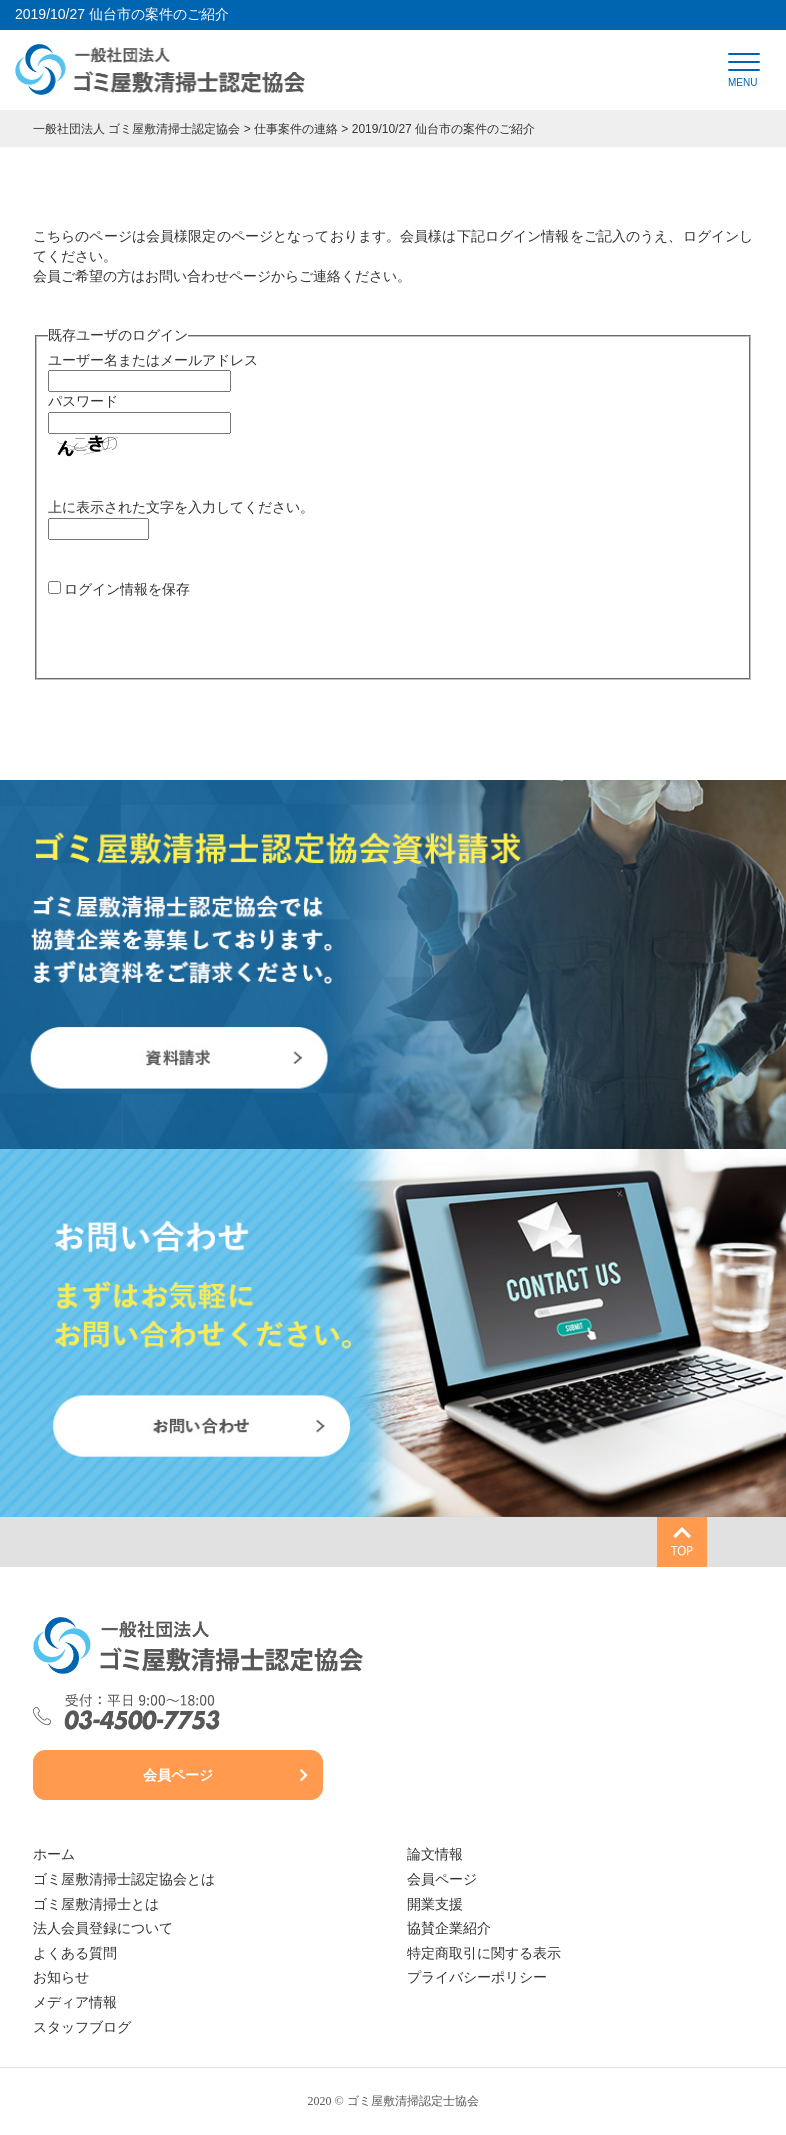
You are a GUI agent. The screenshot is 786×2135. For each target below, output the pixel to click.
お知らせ (61, 1977)
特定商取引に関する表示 (484, 1953)
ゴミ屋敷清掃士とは (96, 1904)
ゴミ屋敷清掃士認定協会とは (124, 1879)
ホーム (54, 1854)
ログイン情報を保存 (127, 589)
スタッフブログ (82, 2027)
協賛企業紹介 (449, 1928)
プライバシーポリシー (477, 1977)
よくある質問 (75, 1953)
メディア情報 (75, 2002)
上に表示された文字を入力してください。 (181, 507)
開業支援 (435, 1904)
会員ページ (178, 1775)
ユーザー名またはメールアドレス (153, 360)
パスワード (83, 401)
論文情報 (435, 1854)
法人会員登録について (103, 1928)
